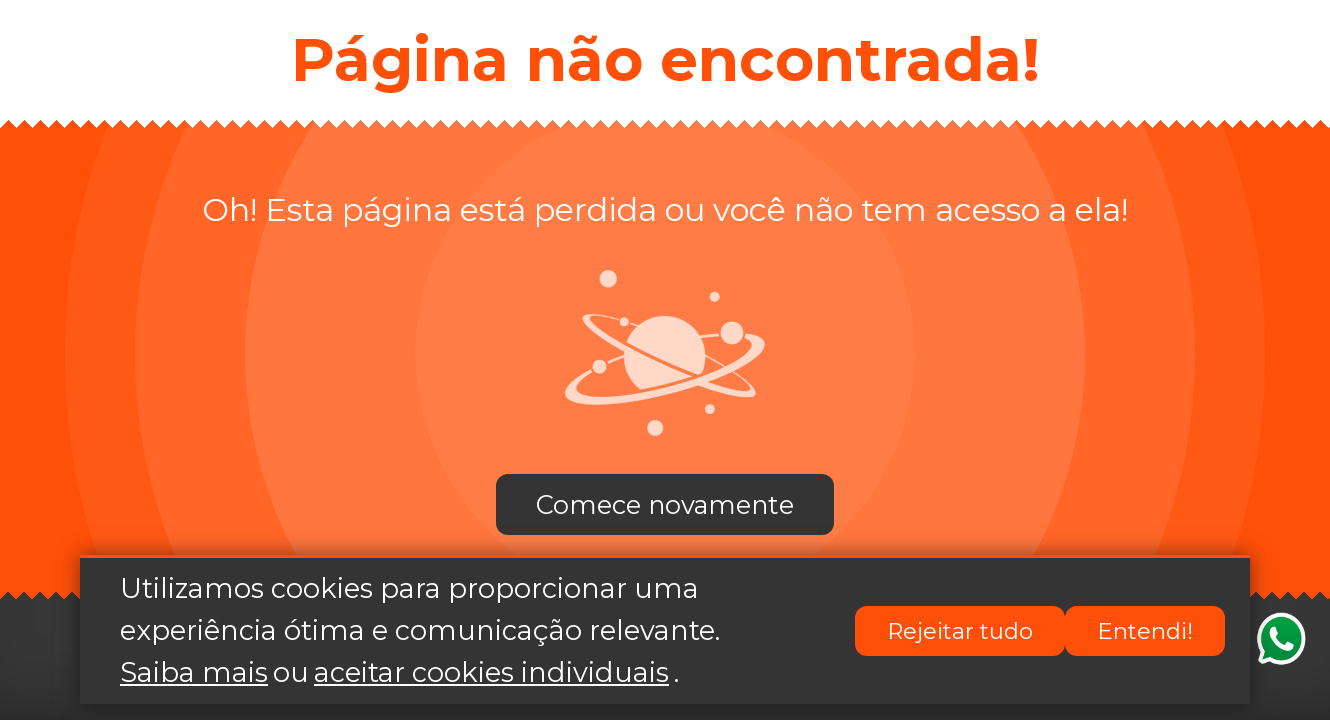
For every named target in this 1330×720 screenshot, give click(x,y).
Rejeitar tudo (960, 631)
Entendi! (1145, 631)
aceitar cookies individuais (491, 672)
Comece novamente (665, 504)
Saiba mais (194, 672)
